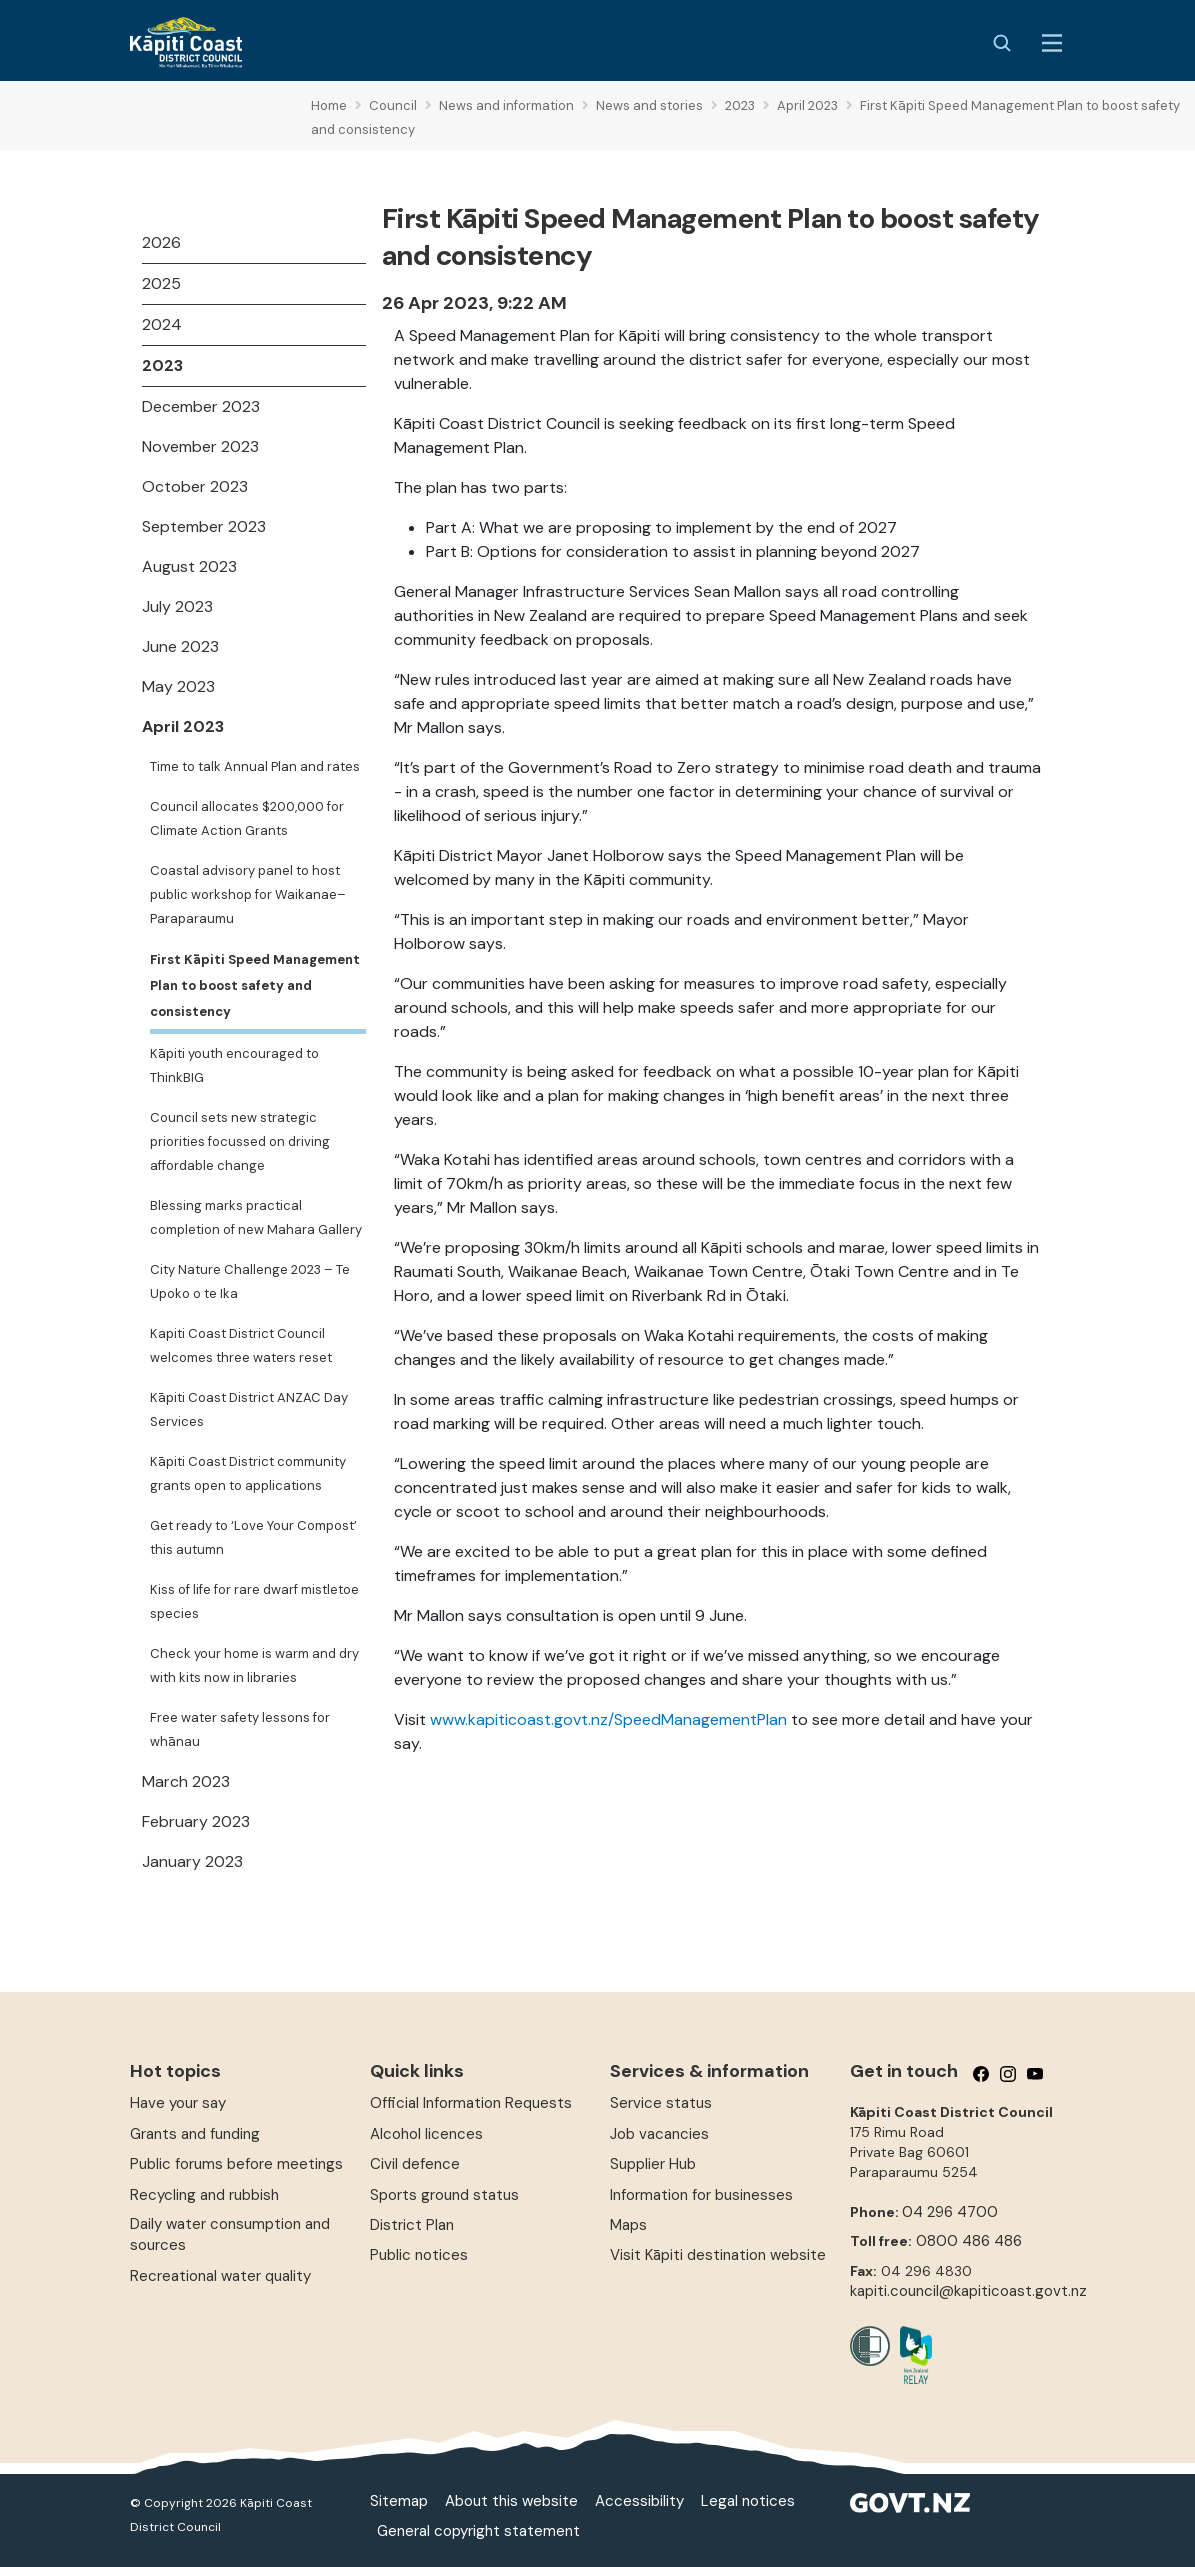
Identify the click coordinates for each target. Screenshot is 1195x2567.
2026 (161, 242)
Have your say (178, 2103)
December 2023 (201, 406)
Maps (628, 2225)
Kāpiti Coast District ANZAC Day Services (249, 1409)
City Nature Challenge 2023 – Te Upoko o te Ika (250, 1281)
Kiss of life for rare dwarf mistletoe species (254, 1601)
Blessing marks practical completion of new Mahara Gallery (256, 1217)
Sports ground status (444, 2195)
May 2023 (178, 686)
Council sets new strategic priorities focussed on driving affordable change (240, 1141)
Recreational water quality (220, 2276)
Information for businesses (701, 2195)
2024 (162, 324)
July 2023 (177, 606)
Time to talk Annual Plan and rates (255, 766)
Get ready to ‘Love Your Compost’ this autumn (253, 1537)
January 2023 (192, 1861)
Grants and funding (195, 2134)
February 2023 (196, 1821)
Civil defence (415, 2164)
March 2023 (186, 1781)
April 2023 (183, 726)
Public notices (419, 2255)
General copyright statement (478, 2531)
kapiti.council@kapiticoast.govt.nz (968, 2291)
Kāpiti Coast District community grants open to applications (248, 1473)
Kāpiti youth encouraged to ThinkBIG (234, 1065)
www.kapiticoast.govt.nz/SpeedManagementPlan (608, 1719)
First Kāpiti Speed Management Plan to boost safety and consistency (255, 985)
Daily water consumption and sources (230, 2234)
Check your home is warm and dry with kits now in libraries (254, 1665)
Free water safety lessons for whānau (240, 1729)
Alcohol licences (426, 2134)
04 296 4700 (950, 2212)
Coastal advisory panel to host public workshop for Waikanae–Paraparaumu (248, 894)
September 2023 (204, 526)
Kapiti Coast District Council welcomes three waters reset (241, 1345)
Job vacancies (659, 2134)
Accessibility (639, 2501)
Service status (661, 2103)
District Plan (412, 2225)
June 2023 (180, 646)
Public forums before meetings (236, 2164)
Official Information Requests (471, 2103)
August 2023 (189, 566)
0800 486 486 (969, 2241)
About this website (511, 2501)
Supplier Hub (653, 2164)
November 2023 (200, 446)
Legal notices (748, 2501)
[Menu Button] (1052, 43)
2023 (162, 365)
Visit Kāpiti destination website (718, 2255)
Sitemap (399, 2501)
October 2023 (195, 486)
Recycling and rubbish (204, 2195)
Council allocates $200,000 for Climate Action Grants (247, 818)
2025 (161, 283)
